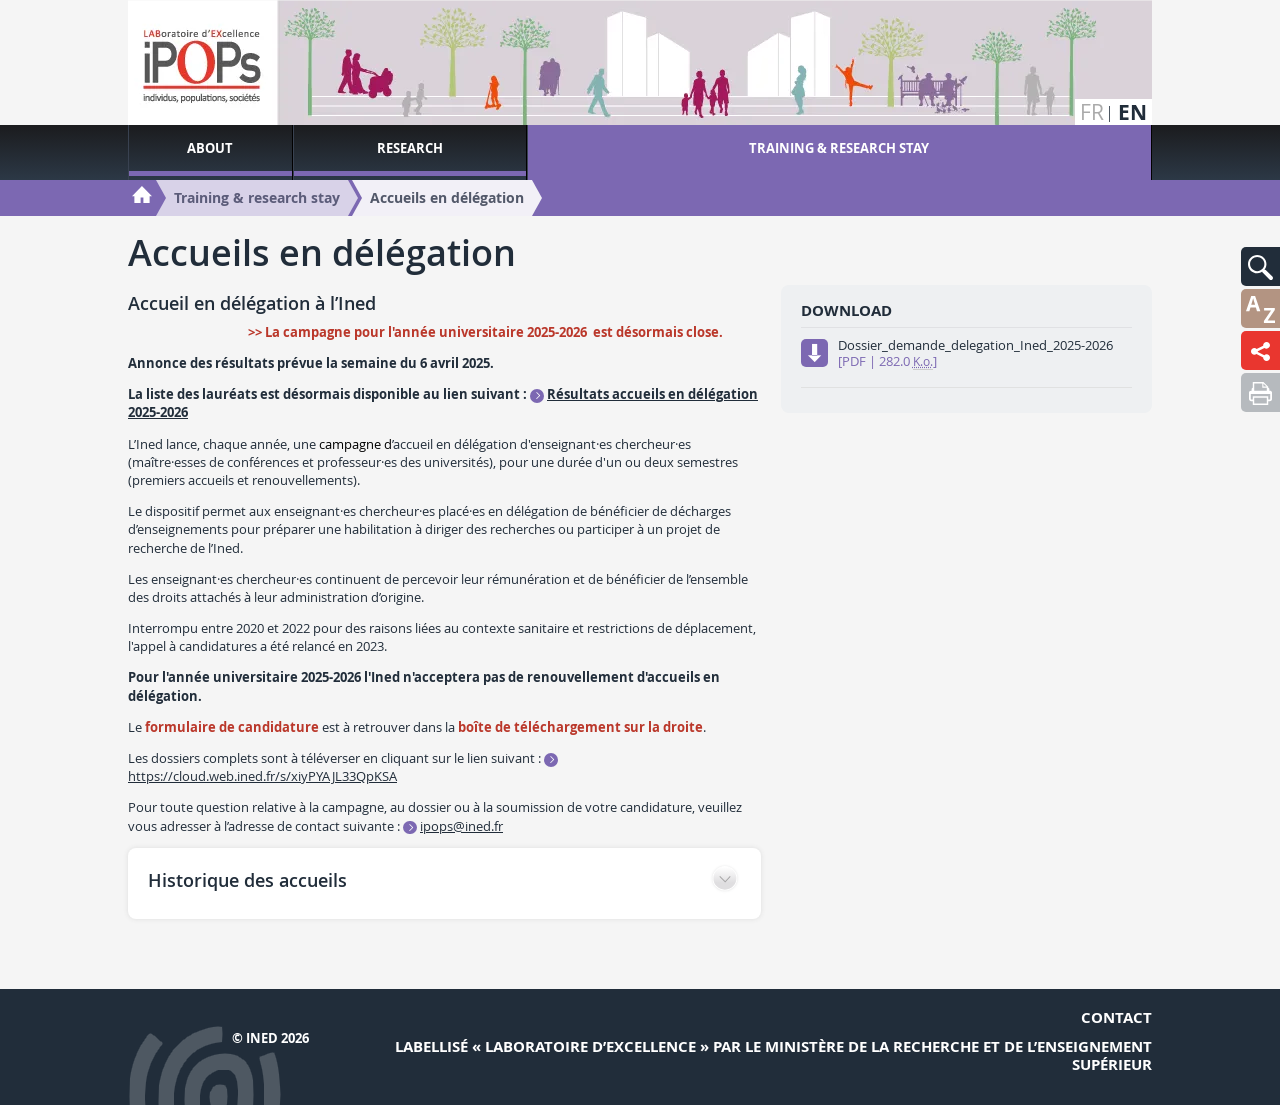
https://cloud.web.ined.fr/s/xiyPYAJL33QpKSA (262, 776)
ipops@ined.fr (461, 826)
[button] (1260, 266)
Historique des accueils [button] (247, 880)
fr (1092, 112)
